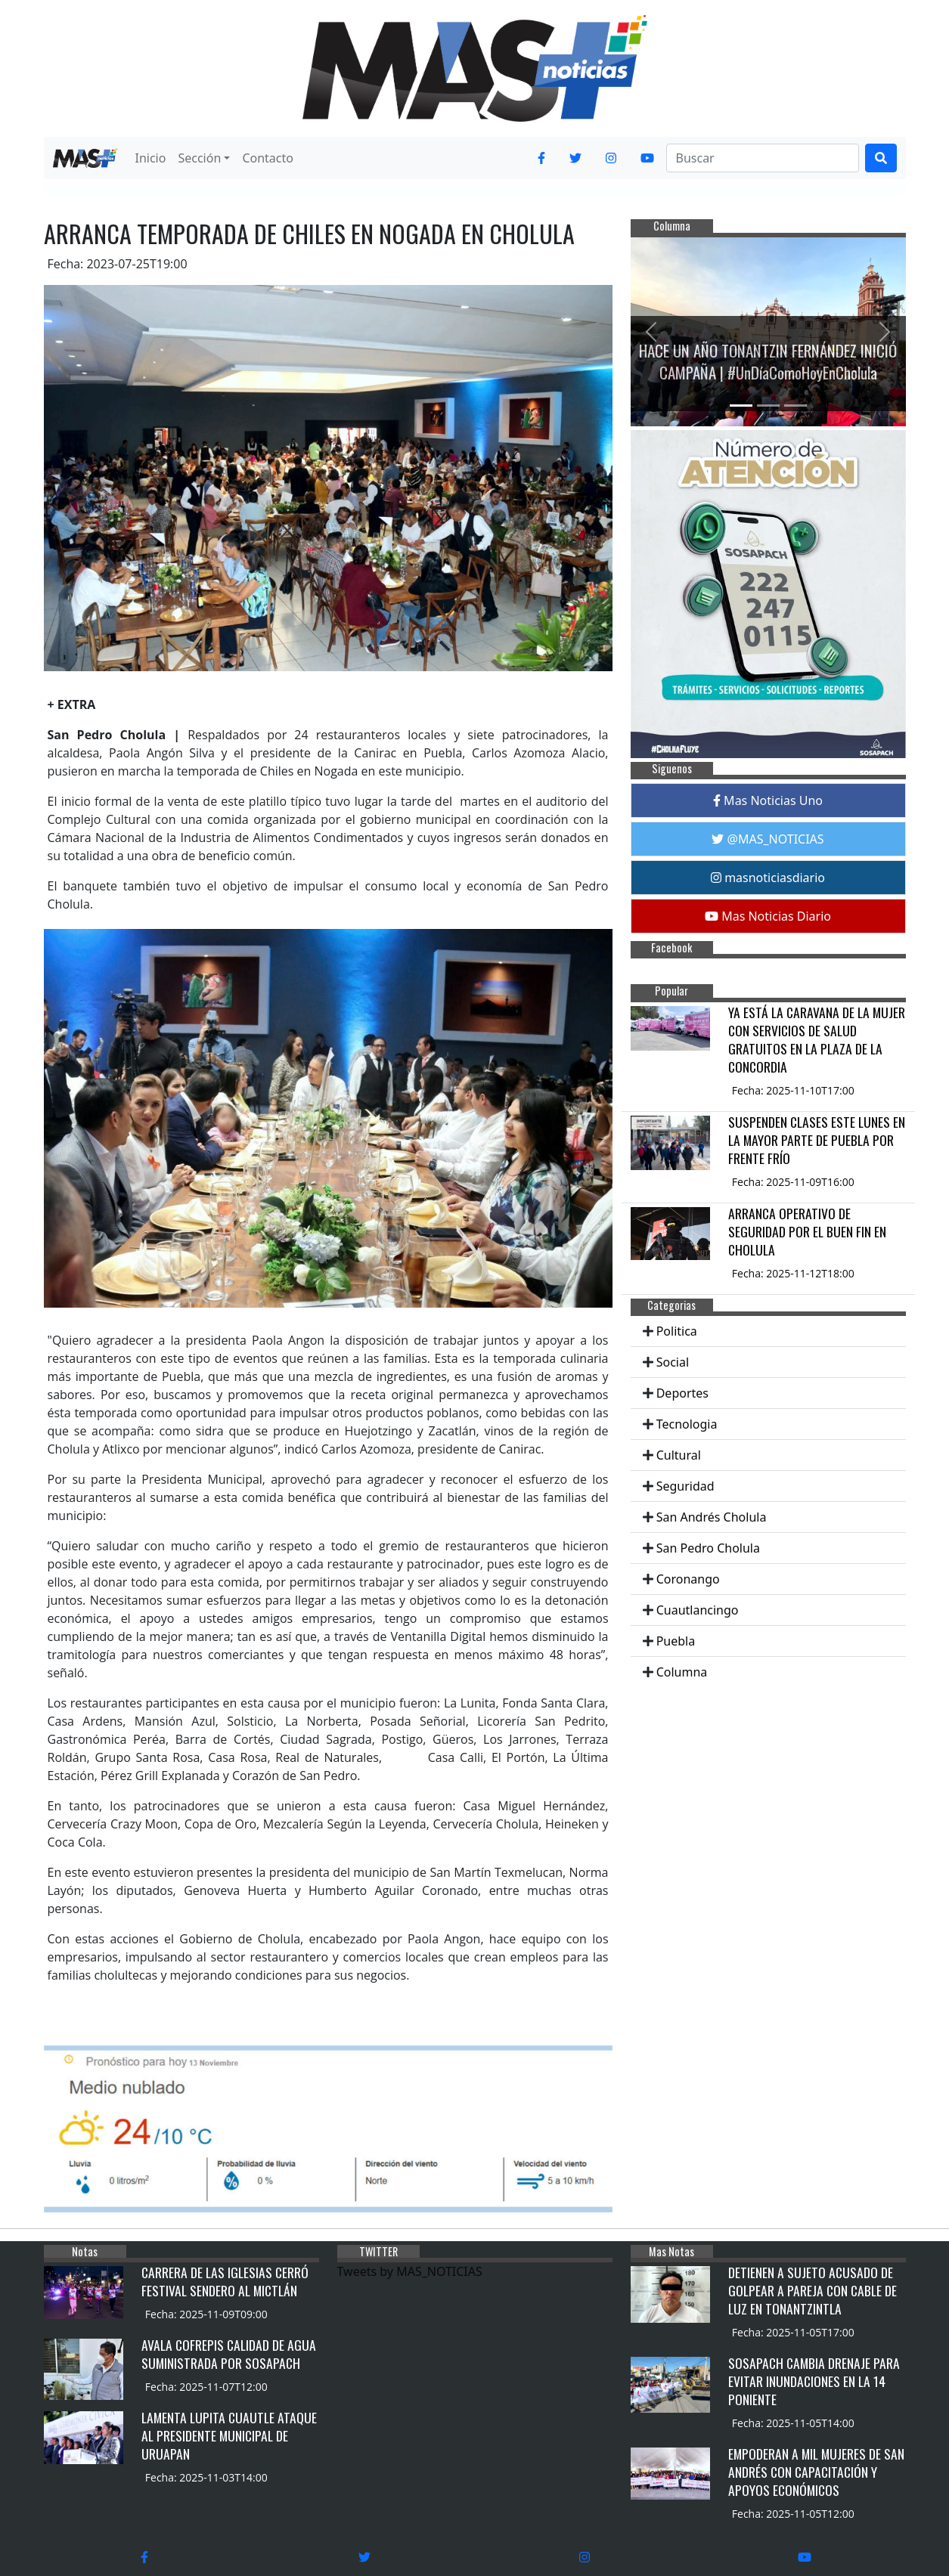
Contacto (267, 158)
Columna (682, 1672)
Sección (199, 158)
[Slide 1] (741, 405)
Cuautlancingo (697, 1610)
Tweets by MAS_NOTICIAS (409, 2271)
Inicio (150, 158)
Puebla (676, 1641)
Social (672, 1362)
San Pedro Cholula (708, 1548)
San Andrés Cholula (711, 1517)
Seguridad (685, 1486)
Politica (676, 1331)
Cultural (678, 1455)
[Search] (762, 158)
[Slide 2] (768, 405)
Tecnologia (687, 1424)
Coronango (688, 1579)
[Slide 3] (795, 405)
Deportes (682, 1393)
